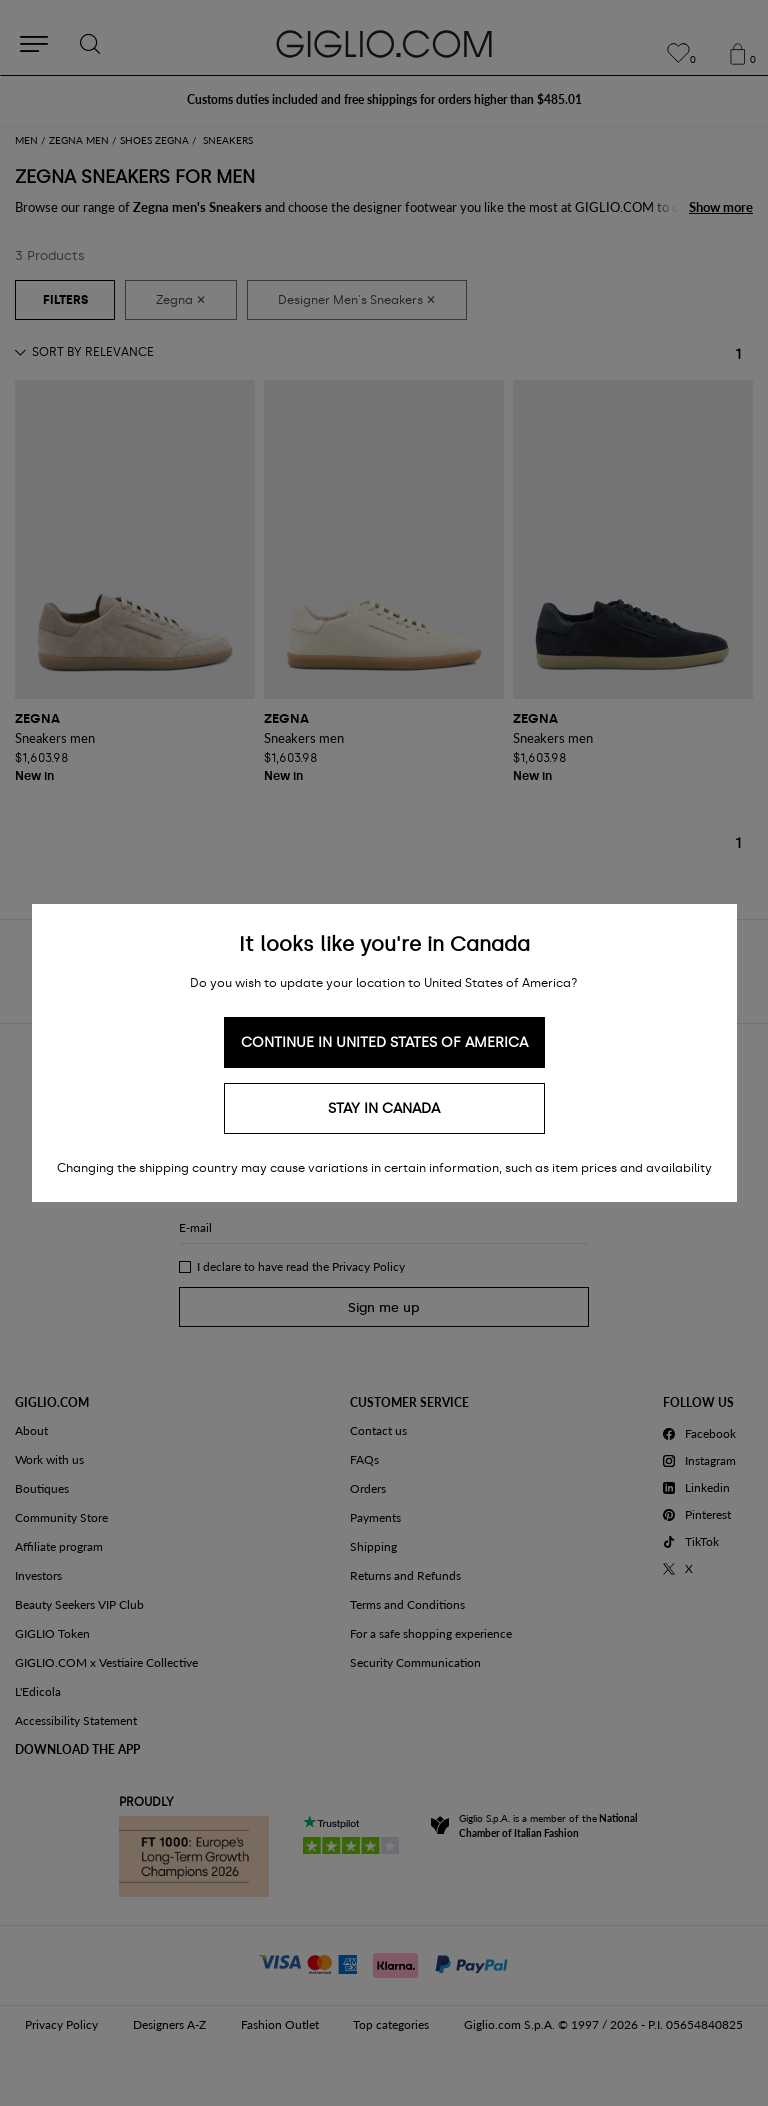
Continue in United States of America (384, 1042)
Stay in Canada (384, 1108)
